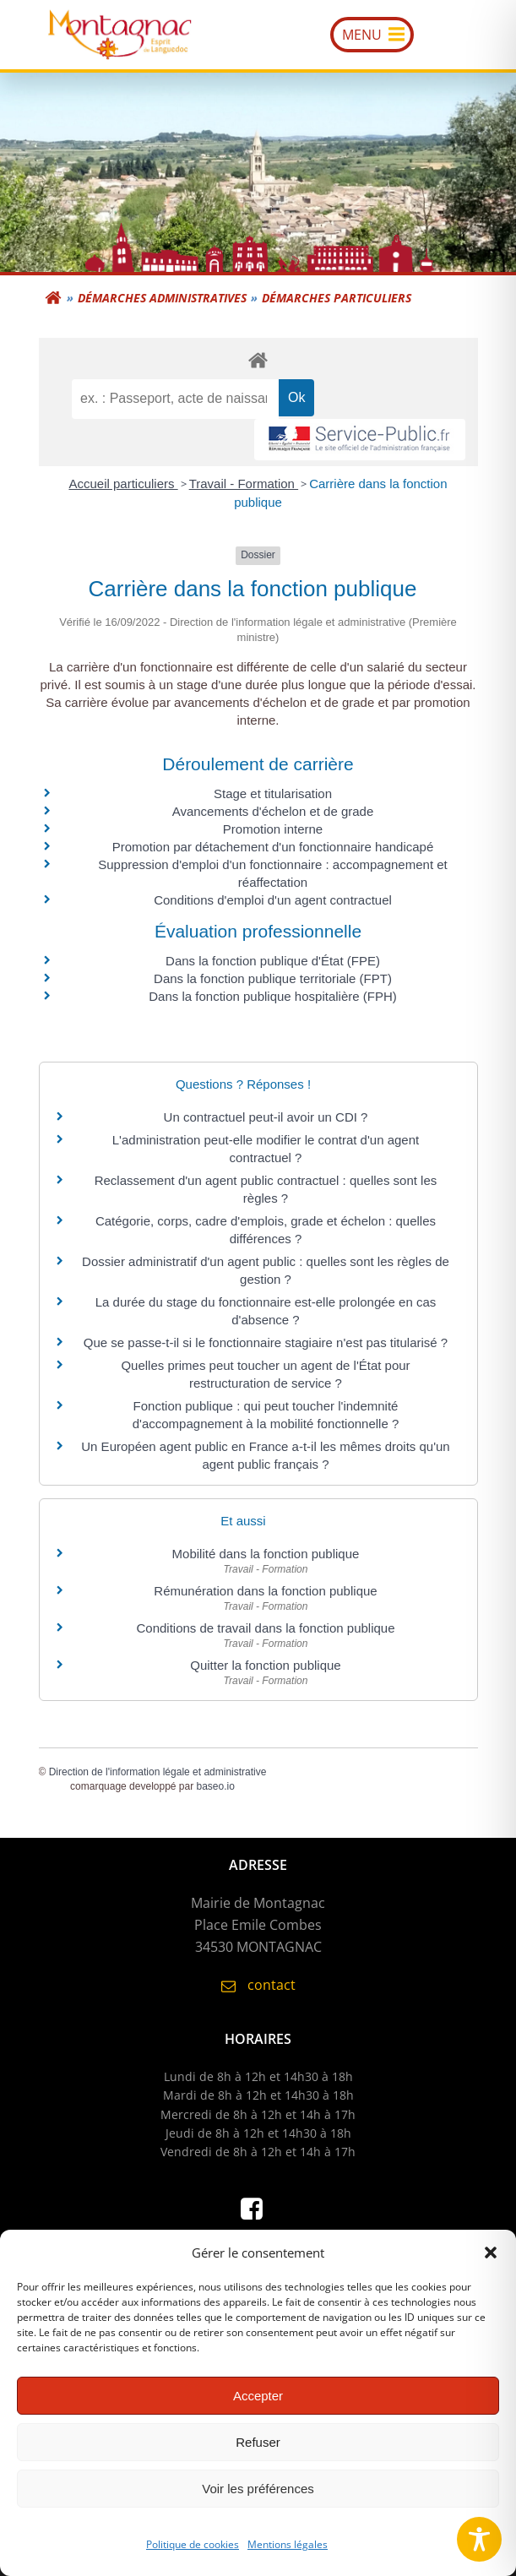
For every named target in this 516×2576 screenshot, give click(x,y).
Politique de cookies (192, 2558)
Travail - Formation (243, 483)
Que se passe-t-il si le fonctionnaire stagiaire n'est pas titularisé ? (266, 1342)
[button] (490, 2266)
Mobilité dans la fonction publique (266, 1553)
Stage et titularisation (273, 793)
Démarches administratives (162, 298)
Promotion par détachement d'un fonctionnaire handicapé (273, 847)
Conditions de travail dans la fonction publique (265, 1628)
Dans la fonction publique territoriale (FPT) (273, 978)
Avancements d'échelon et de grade (273, 811)
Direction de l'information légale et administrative (158, 1772)
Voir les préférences (258, 2502)
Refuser (258, 2455)
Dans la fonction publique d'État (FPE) (273, 961)
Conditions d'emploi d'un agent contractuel (273, 900)
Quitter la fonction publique (265, 1665)
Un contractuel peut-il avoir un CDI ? (266, 1117)
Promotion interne (273, 829)
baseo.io (216, 1786)
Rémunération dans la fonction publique (265, 1591)
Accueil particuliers (122, 483)
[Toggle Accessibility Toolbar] (479, 2539)
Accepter (258, 2409)
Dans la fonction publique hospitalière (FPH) (273, 996)
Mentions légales (287, 2558)
